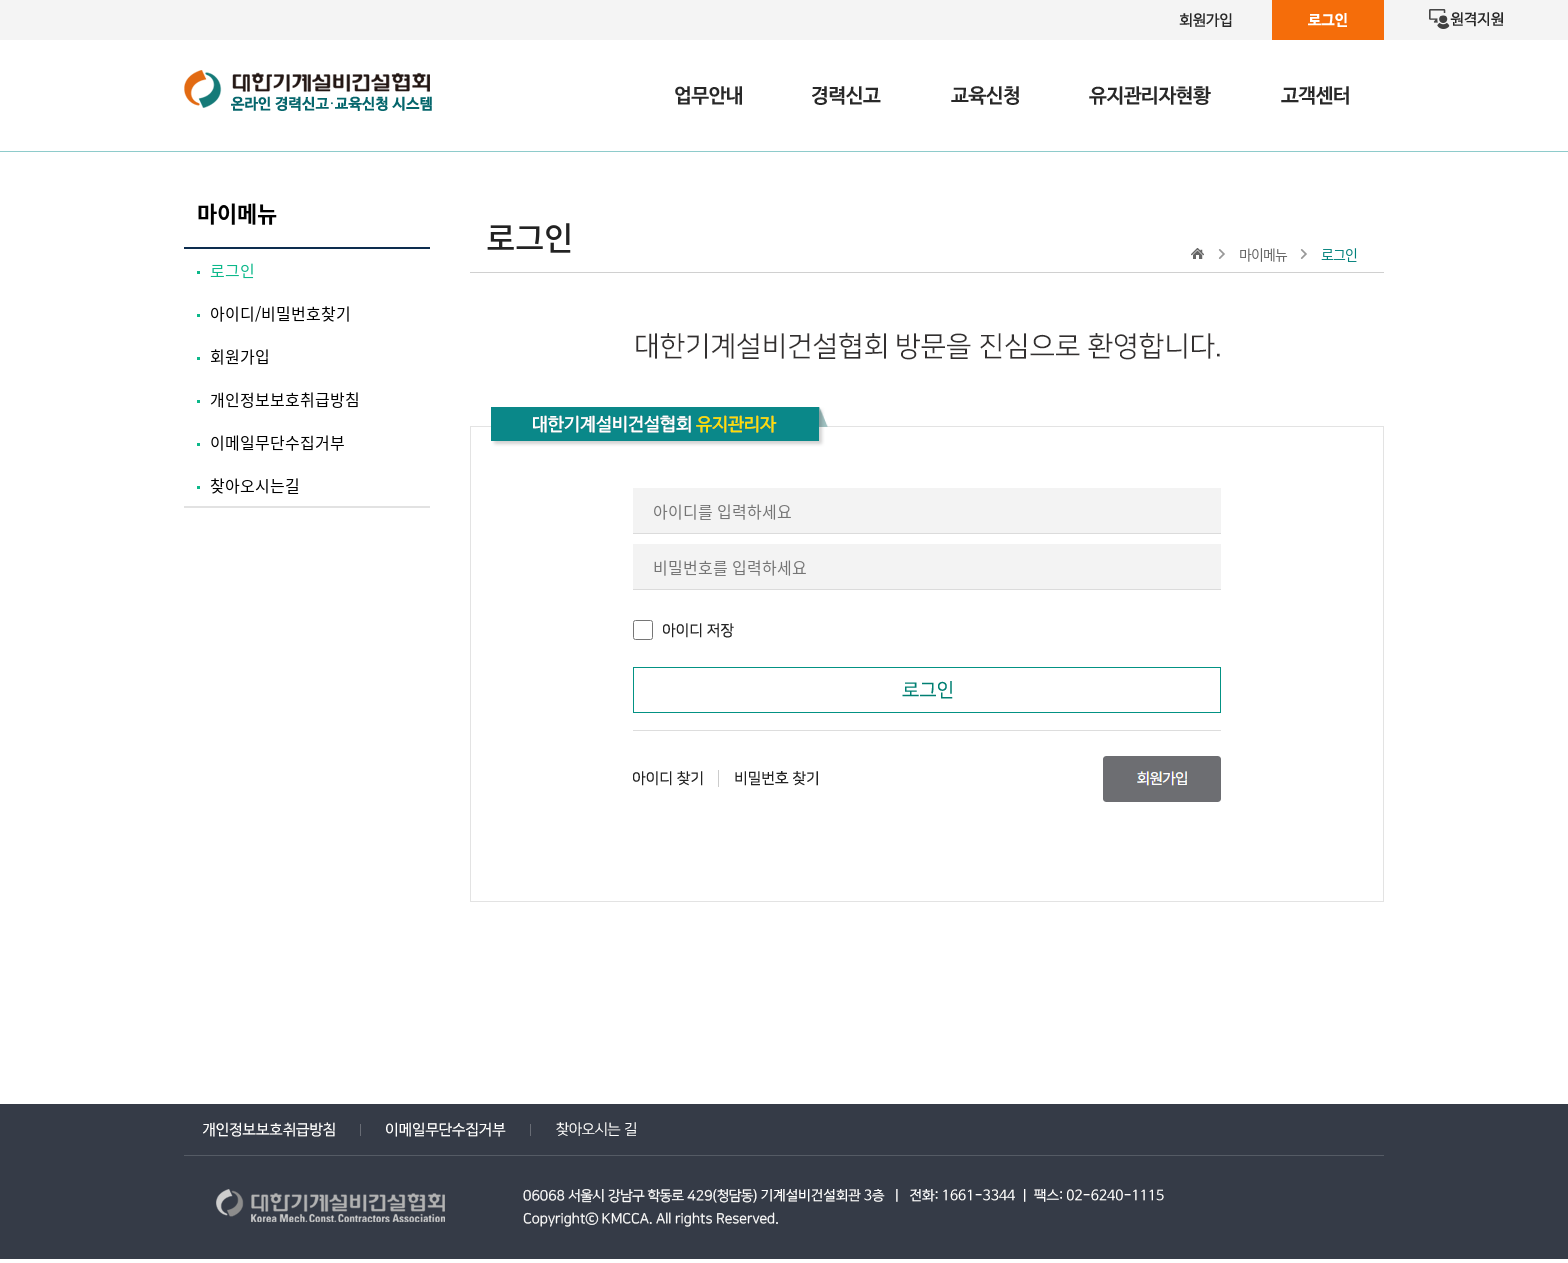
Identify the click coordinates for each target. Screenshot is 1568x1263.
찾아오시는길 (255, 485)
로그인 (232, 270)
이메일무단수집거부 (277, 442)
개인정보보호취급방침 (285, 399)
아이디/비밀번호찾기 (280, 313)
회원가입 (240, 356)
